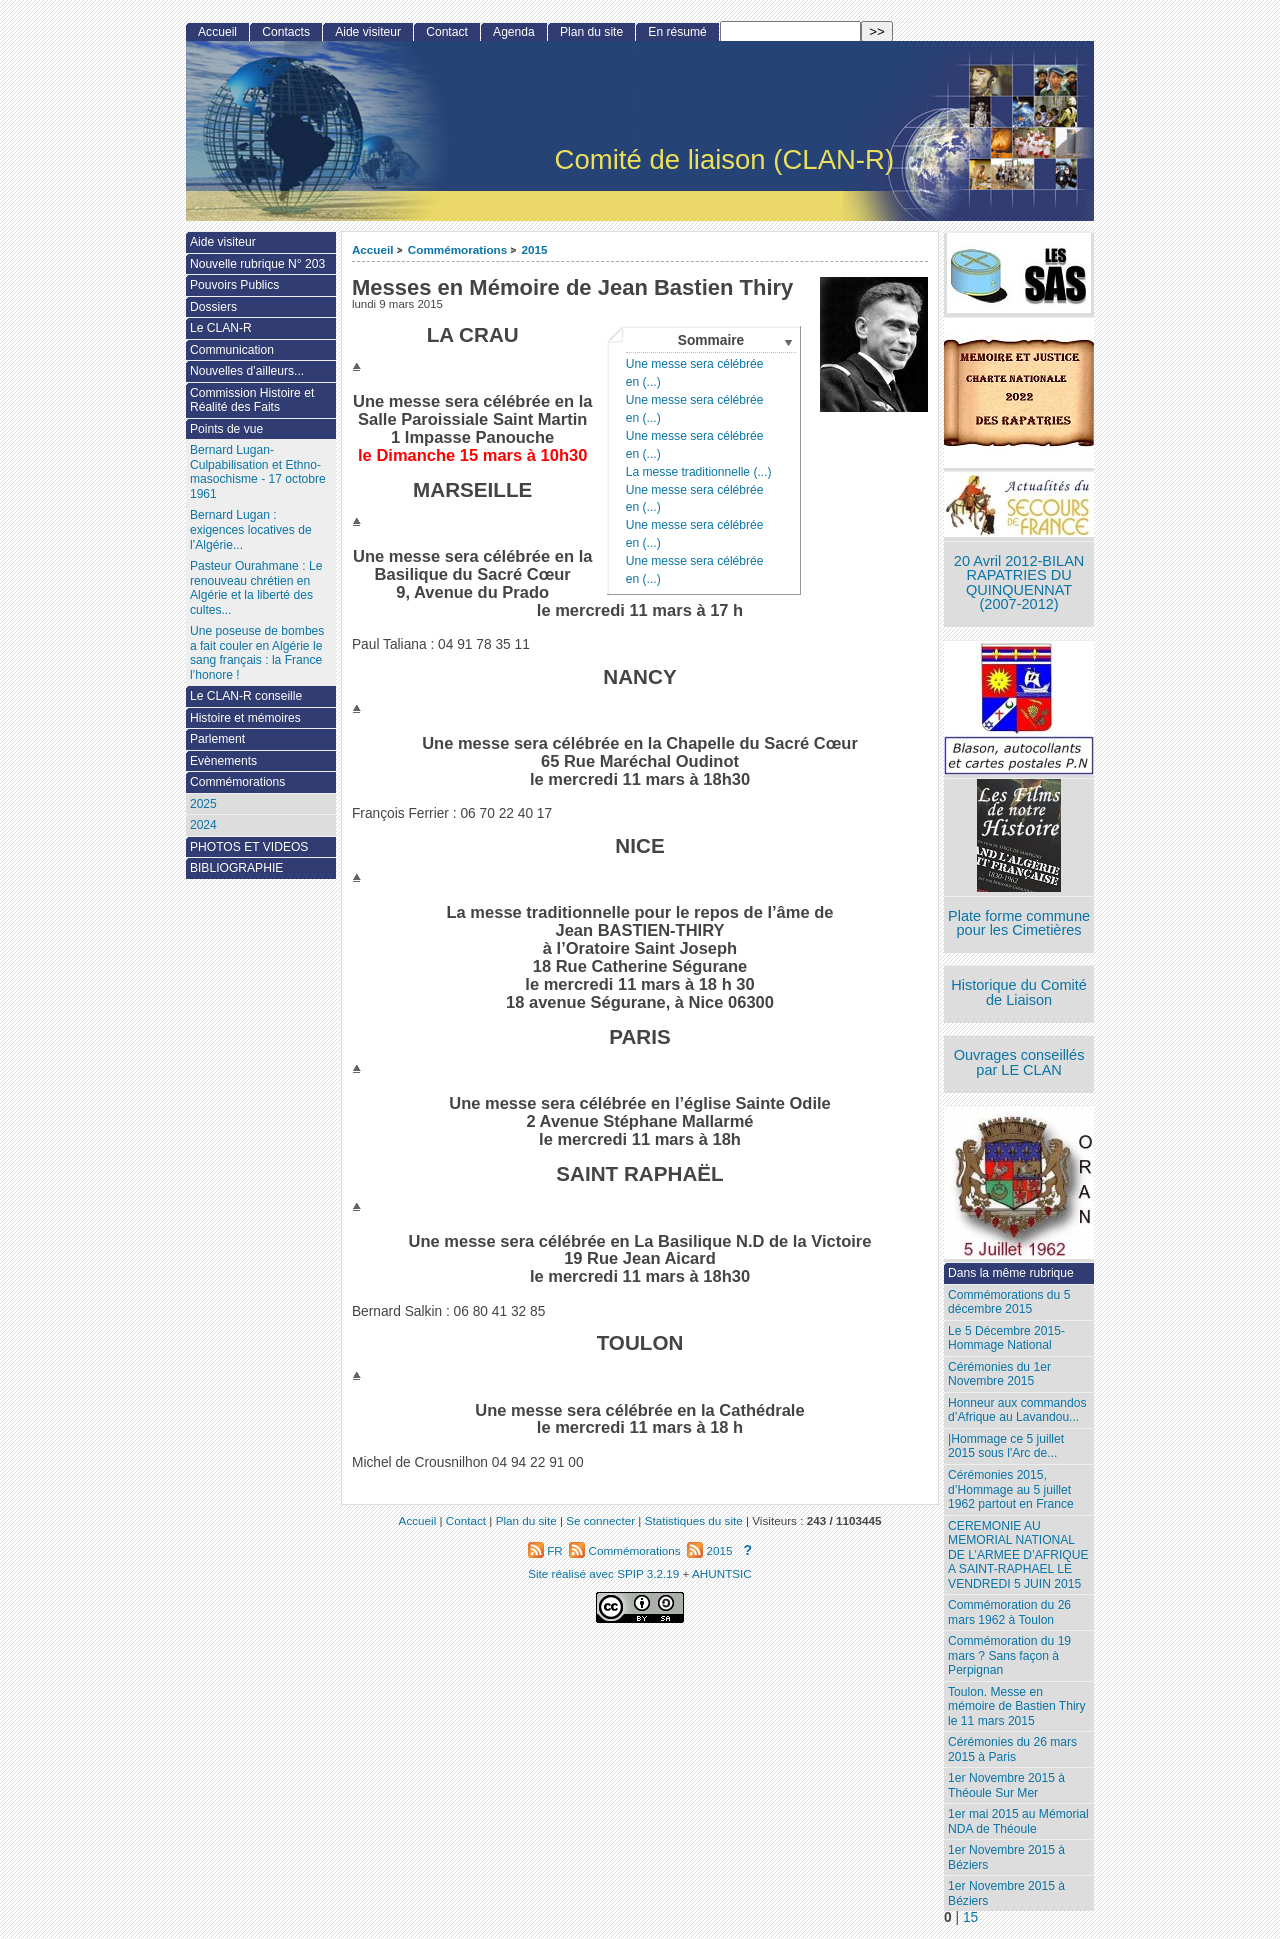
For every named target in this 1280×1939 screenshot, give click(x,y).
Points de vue (226, 429)
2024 (203, 825)
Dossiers (213, 307)
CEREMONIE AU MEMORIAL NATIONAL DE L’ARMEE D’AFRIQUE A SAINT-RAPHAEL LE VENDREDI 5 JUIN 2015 (1018, 1555)
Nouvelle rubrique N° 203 (257, 264)
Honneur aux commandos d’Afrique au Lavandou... (1017, 1410)
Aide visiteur (368, 32)
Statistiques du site (694, 1520)
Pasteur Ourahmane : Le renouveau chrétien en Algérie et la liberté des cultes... (256, 588)
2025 (203, 804)
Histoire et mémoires (245, 718)
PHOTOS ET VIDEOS (249, 847)
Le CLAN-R (221, 328)
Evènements (223, 761)
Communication (232, 350)
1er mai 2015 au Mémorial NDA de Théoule (1018, 1821)
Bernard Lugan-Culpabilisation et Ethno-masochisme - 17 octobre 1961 (258, 472)
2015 (535, 249)
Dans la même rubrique (1011, 1273)
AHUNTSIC (722, 1573)
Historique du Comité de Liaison (1019, 992)
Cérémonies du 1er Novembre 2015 (999, 1374)
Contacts (286, 32)
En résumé (677, 32)
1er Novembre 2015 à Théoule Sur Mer (1006, 1785)
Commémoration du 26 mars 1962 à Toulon (1009, 1612)
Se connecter (600, 1520)
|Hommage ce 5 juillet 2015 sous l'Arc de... (1006, 1446)
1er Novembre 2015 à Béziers (1006, 1857)
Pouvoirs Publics (234, 285)
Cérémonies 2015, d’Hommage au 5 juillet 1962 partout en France (1011, 1489)
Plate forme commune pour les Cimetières (1019, 923)
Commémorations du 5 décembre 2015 (1009, 1302)
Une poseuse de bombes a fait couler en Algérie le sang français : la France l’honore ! (257, 653)
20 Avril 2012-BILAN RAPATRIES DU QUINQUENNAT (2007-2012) (1019, 583)
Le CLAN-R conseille (246, 696)
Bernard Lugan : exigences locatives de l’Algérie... (251, 529)
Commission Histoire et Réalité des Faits (252, 400)
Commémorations (457, 249)
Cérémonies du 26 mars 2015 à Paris (1012, 1749)
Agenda (514, 32)
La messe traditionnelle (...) (699, 472)
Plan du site (591, 32)
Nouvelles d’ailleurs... (247, 371)
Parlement (217, 739)
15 (970, 1917)
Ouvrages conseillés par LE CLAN (1019, 1062)
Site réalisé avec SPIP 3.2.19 (603, 1573)
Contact (447, 32)
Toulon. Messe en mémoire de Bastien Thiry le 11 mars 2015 (1017, 1706)
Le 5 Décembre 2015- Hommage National (1006, 1338)
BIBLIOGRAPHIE (236, 868)
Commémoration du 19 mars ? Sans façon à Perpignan (1009, 1655)
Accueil (373, 249)
